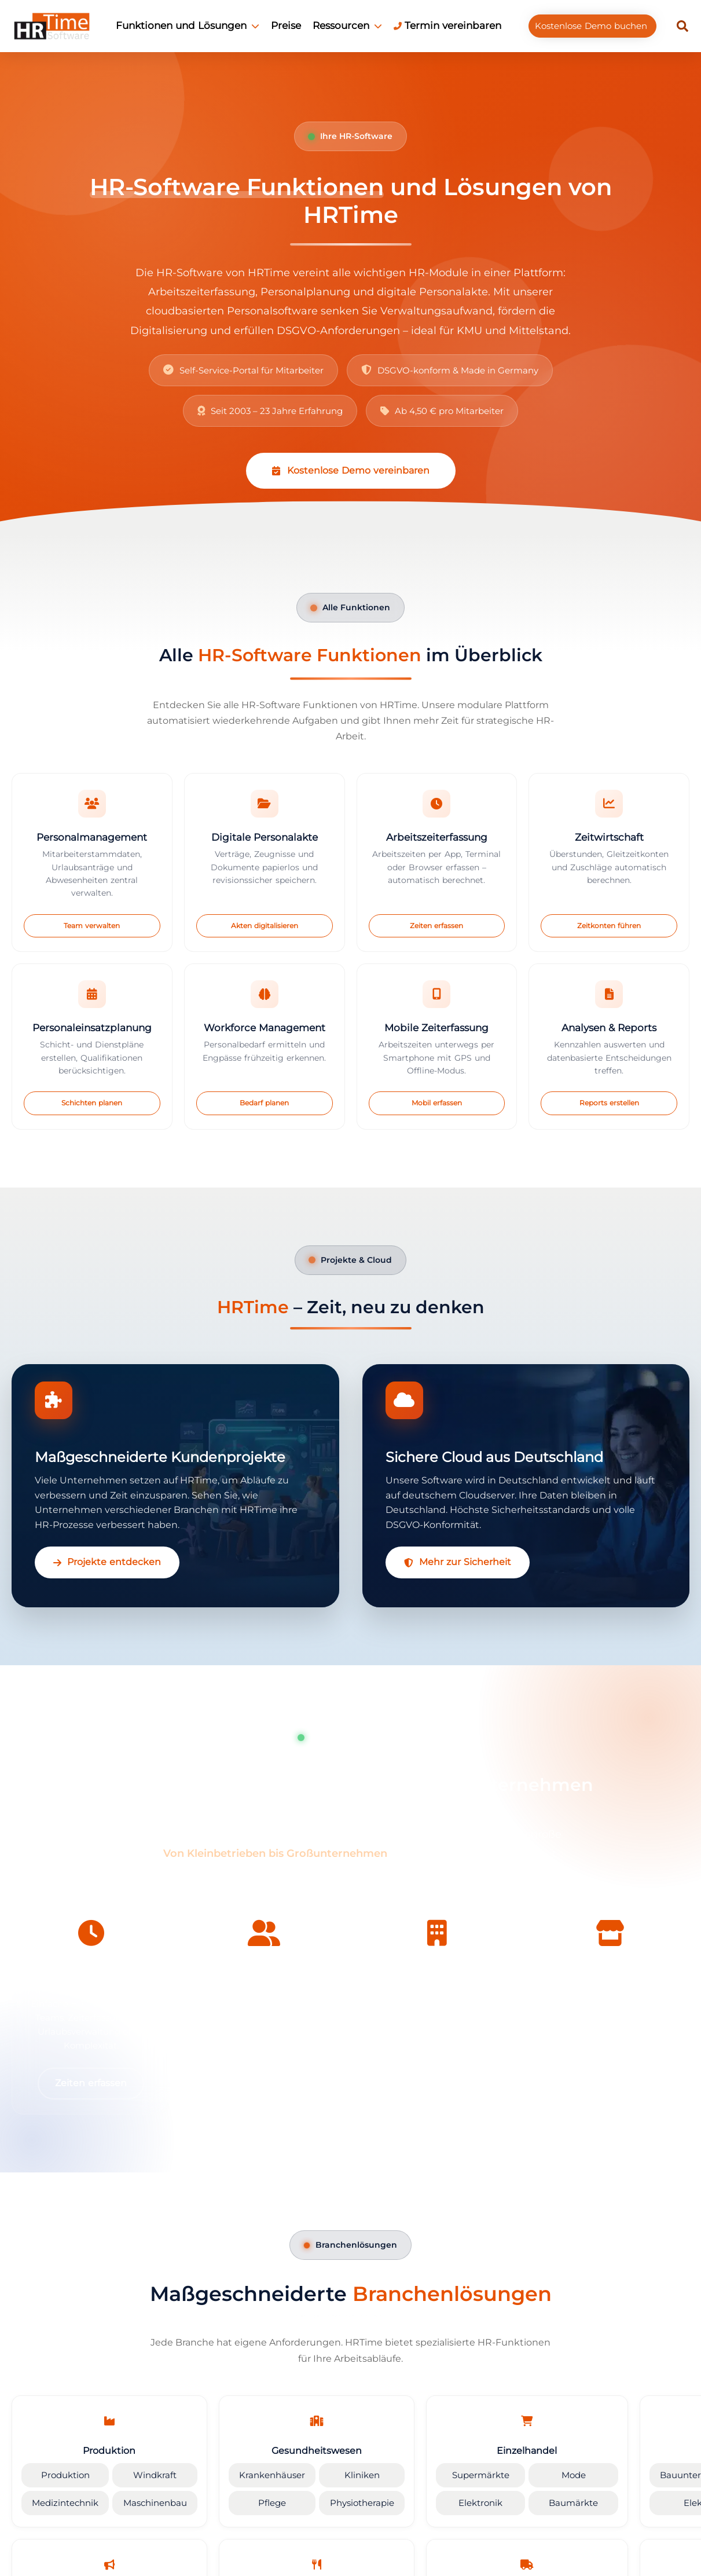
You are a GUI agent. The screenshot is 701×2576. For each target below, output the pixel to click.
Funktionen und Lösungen (187, 25)
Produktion (62, 2477)
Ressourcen (347, 25)
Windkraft (147, 2477)
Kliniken (343, 2477)
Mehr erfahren (264, 2082)
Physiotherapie (342, 2501)
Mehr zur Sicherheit (457, 1561)
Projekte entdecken (107, 1561)
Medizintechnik (63, 2501)
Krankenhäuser (258, 2477)
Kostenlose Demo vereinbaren (351, 470)
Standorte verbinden (610, 2082)
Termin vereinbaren (447, 25)
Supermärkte (456, 2477)
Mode (543, 2477)
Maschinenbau (147, 2501)
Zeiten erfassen (91, 2082)
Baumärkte (544, 2501)
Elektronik (456, 2501)
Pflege (259, 2501)
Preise (286, 25)
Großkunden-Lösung (437, 2082)
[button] (682, 26)
